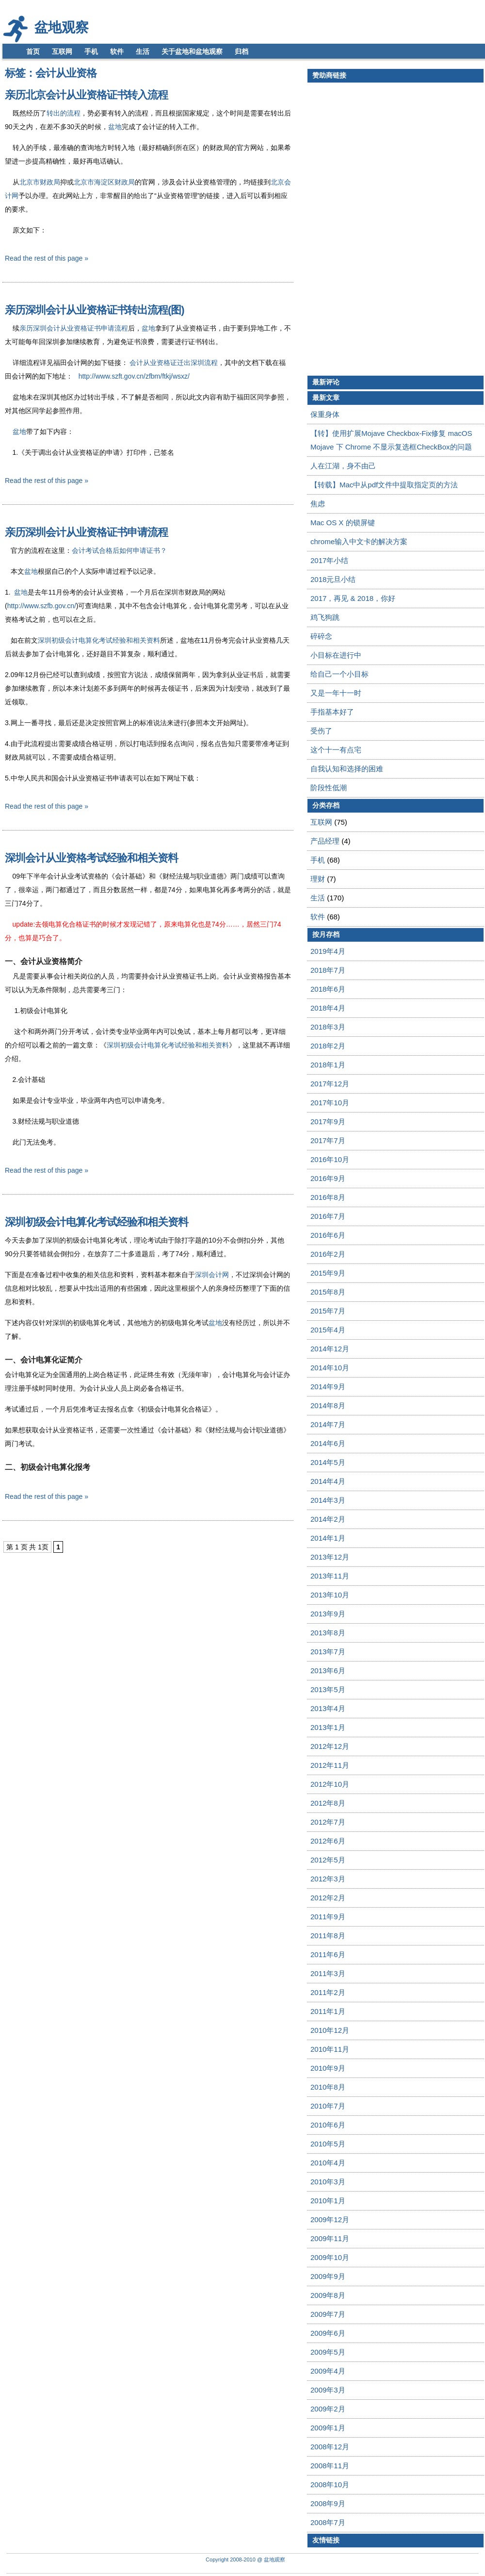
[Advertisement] (353, 228)
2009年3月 (327, 2390)
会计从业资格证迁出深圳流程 (173, 362)
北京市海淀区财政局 (104, 182)
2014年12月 (329, 1349)
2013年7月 (327, 1651)
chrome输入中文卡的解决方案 (358, 541)
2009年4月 (327, 2371)
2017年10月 (329, 1102)
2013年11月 (329, 1576)
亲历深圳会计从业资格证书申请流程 (73, 328)
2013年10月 (329, 1595)
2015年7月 (327, 1311)
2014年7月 (327, 1424)
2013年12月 (329, 1557)
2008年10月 (329, 2484)
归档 (241, 51)
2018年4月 (327, 1008)
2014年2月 (327, 1519)
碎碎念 (321, 636)
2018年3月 (327, 1027)
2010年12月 (329, 2030)
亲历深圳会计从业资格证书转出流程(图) (94, 310)
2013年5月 (327, 1689)
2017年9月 (327, 1121)
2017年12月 (329, 1084)
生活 (142, 51)
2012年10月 (329, 1784)
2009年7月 (327, 2314)
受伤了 (321, 731)
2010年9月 (327, 2068)
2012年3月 (327, 1879)
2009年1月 (327, 2428)
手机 (91, 51)
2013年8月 (327, 1633)
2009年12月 (329, 2219)
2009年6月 (327, 2333)
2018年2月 (327, 1046)
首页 (33, 51)
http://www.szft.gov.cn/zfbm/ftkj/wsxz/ (134, 376)
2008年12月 (329, 2447)
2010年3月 (327, 2181)
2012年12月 (329, 1746)
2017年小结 (329, 560)
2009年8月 (327, 2295)
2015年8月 (327, 1292)
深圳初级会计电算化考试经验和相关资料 (99, 640)
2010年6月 (327, 2125)
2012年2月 (327, 1898)
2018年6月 (327, 989)
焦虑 (317, 503)
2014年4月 (327, 1481)
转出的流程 (64, 113)
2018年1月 (327, 1065)
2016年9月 (327, 1178)
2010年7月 (327, 2106)
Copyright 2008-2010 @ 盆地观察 (245, 2559)
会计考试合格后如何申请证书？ (119, 550)
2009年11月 (329, 2238)
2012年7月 (327, 1822)
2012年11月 (329, 1765)
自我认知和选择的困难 (346, 768)
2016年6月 (327, 1235)
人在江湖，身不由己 (343, 466)
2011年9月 (327, 1916)
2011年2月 (327, 1992)
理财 (317, 879)
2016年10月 (329, 1159)
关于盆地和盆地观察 (192, 51)
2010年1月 (327, 2200)
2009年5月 (327, 2352)
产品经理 (325, 841)
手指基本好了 (332, 712)
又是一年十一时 (335, 693)
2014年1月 (327, 1538)
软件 (117, 51)
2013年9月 (327, 1614)
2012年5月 (327, 1860)
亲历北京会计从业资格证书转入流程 (86, 95)
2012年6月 (327, 1841)
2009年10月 (329, 2257)
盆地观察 (61, 27)
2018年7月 (327, 970)
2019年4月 (327, 951)
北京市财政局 (39, 182)
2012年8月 (327, 1803)
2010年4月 (327, 2163)
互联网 (62, 51)
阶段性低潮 (328, 787)
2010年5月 (327, 2144)
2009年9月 (327, 2276)
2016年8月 (327, 1197)
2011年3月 (327, 1973)
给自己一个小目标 (339, 674)
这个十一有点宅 (335, 750)
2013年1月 (327, 1727)
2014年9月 (327, 1386)
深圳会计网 (212, 1275)
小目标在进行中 (335, 655)
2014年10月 (329, 1367)
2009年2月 (327, 2409)
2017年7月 (327, 1140)
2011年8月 (327, 1935)
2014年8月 (327, 1405)
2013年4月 (327, 1708)
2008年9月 (327, 2503)
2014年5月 (327, 1462)
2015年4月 (327, 1330)
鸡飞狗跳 (325, 617)
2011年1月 (327, 2011)
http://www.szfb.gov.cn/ (41, 606)
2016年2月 (327, 1254)
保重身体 (325, 414)
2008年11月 (329, 2465)
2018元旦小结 (333, 579)
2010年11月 (329, 2049)
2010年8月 (327, 2087)
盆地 (115, 127)
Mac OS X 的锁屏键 (342, 522)
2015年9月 (327, 1273)
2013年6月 (327, 1670)
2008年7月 (327, 2522)
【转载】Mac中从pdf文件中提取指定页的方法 (384, 485)
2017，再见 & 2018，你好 (352, 598)
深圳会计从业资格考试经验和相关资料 (91, 858)
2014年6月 (327, 1443)
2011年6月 (327, 1954)
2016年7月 (327, 1216)
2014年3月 (327, 1500)
